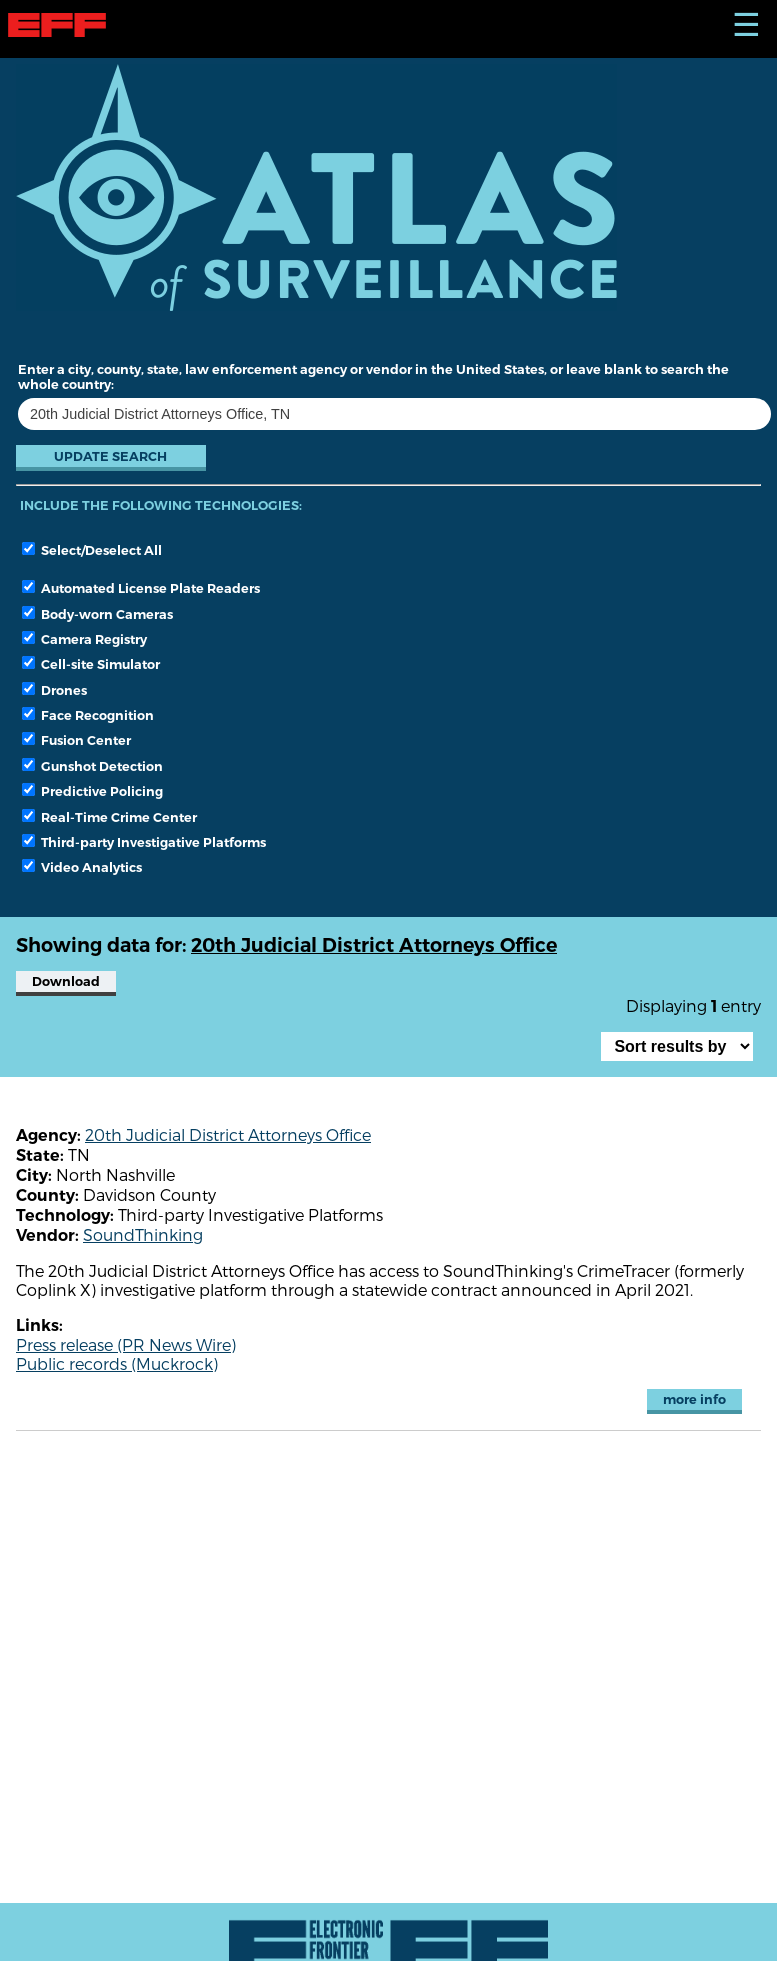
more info (694, 1399)
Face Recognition (88, 715)
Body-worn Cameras (97, 614)
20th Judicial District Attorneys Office (228, 1134)
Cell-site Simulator (91, 664)
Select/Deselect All (92, 550)
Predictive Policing (92, 791)
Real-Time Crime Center (109, 817)
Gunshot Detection (92, 766)
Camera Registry (84, 639)
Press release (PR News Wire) (126, 1344)
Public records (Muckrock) (117, 1363)
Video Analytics (82, 867)
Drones (54, 690)
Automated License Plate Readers (141, 588)
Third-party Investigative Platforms (144, 842)
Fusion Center (76, 740)
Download (66, 981)
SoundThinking (143, 1234)
